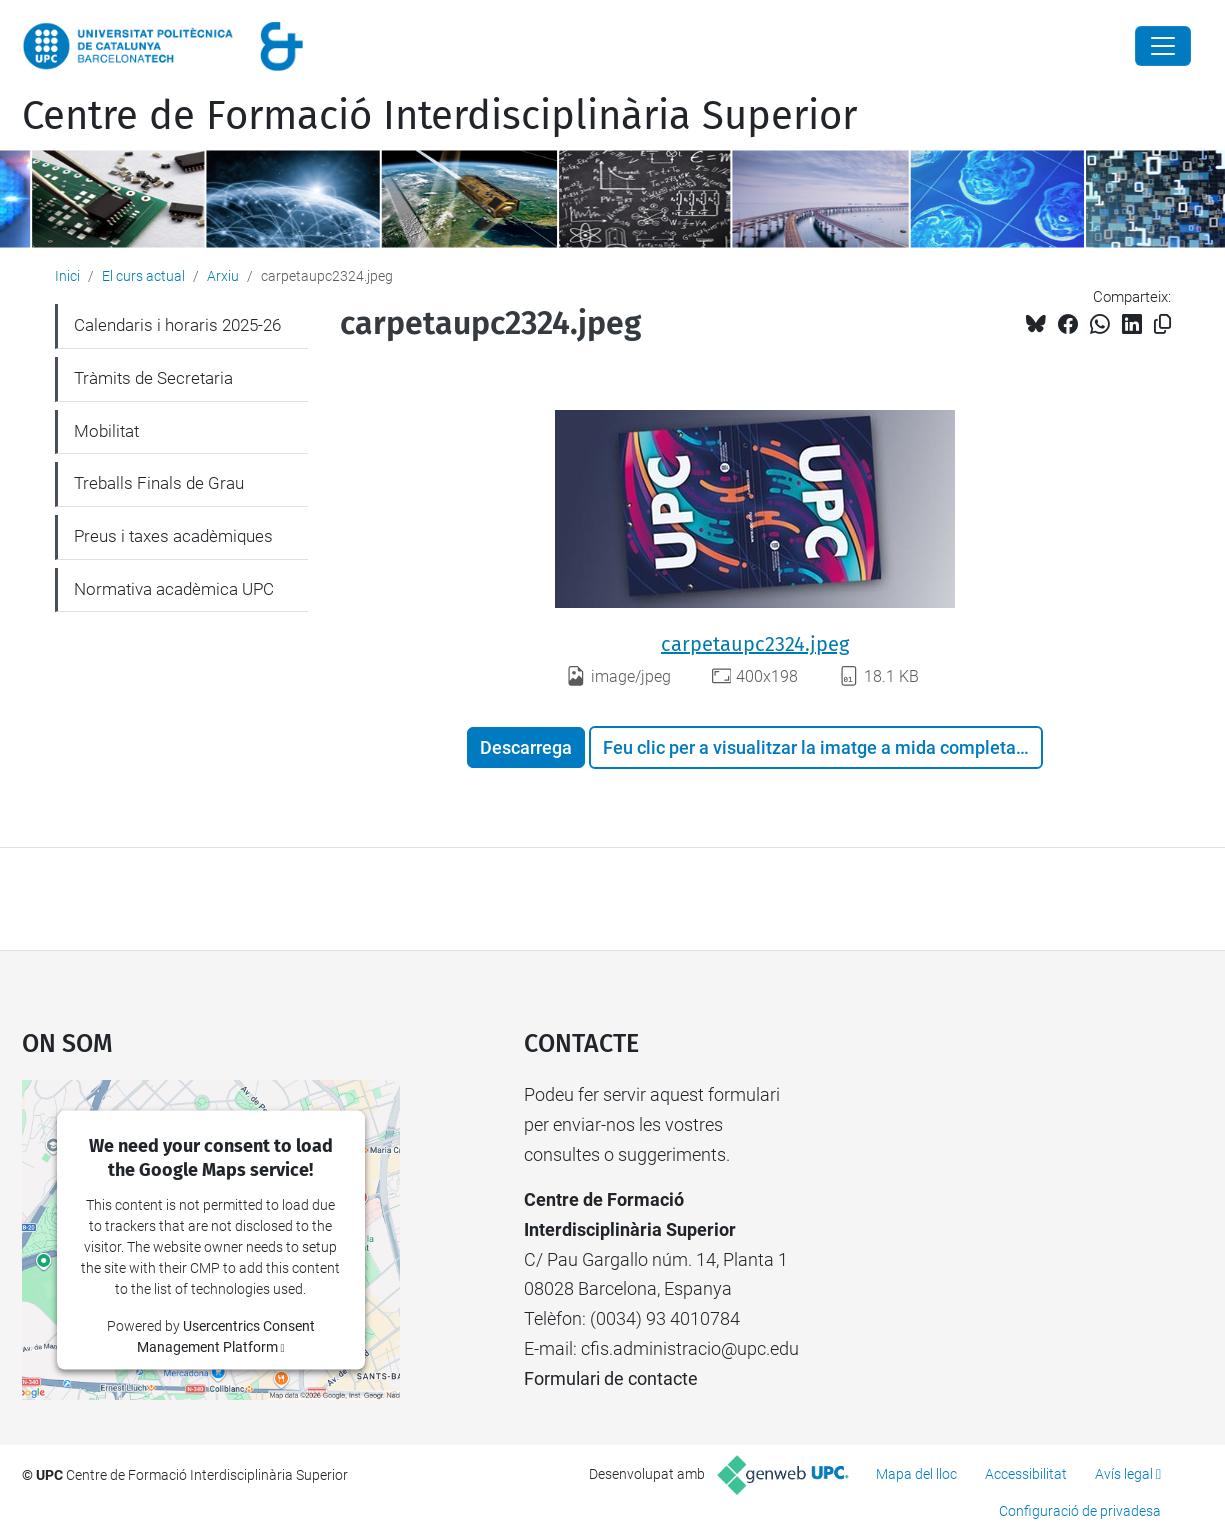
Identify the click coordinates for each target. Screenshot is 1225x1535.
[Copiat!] (1162, 324)
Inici (67, 276)
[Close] (1163, 46)
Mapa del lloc (916, 1474)
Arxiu (223, 276)
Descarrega (526, 747)
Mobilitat (106, 431)
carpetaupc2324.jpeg (755, 644)
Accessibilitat (1026, 1474)
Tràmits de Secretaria (153, 378)
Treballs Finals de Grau (159, 483)
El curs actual (143, 276)
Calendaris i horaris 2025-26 (177, 325)
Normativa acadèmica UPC (174, 589)
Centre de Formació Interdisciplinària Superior (439, 116)
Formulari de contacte (611, 1378)
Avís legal (1124, 1474)
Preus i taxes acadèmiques (173, 536)
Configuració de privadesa (1080, 1511)
